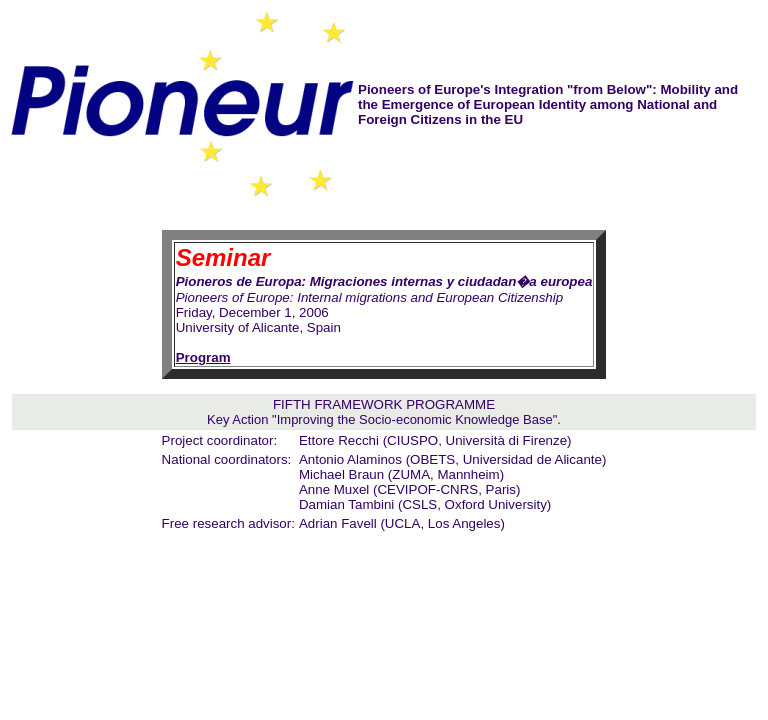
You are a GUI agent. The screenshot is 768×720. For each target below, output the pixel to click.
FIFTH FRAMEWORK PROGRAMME (384, 404)
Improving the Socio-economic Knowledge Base (415, 419)
